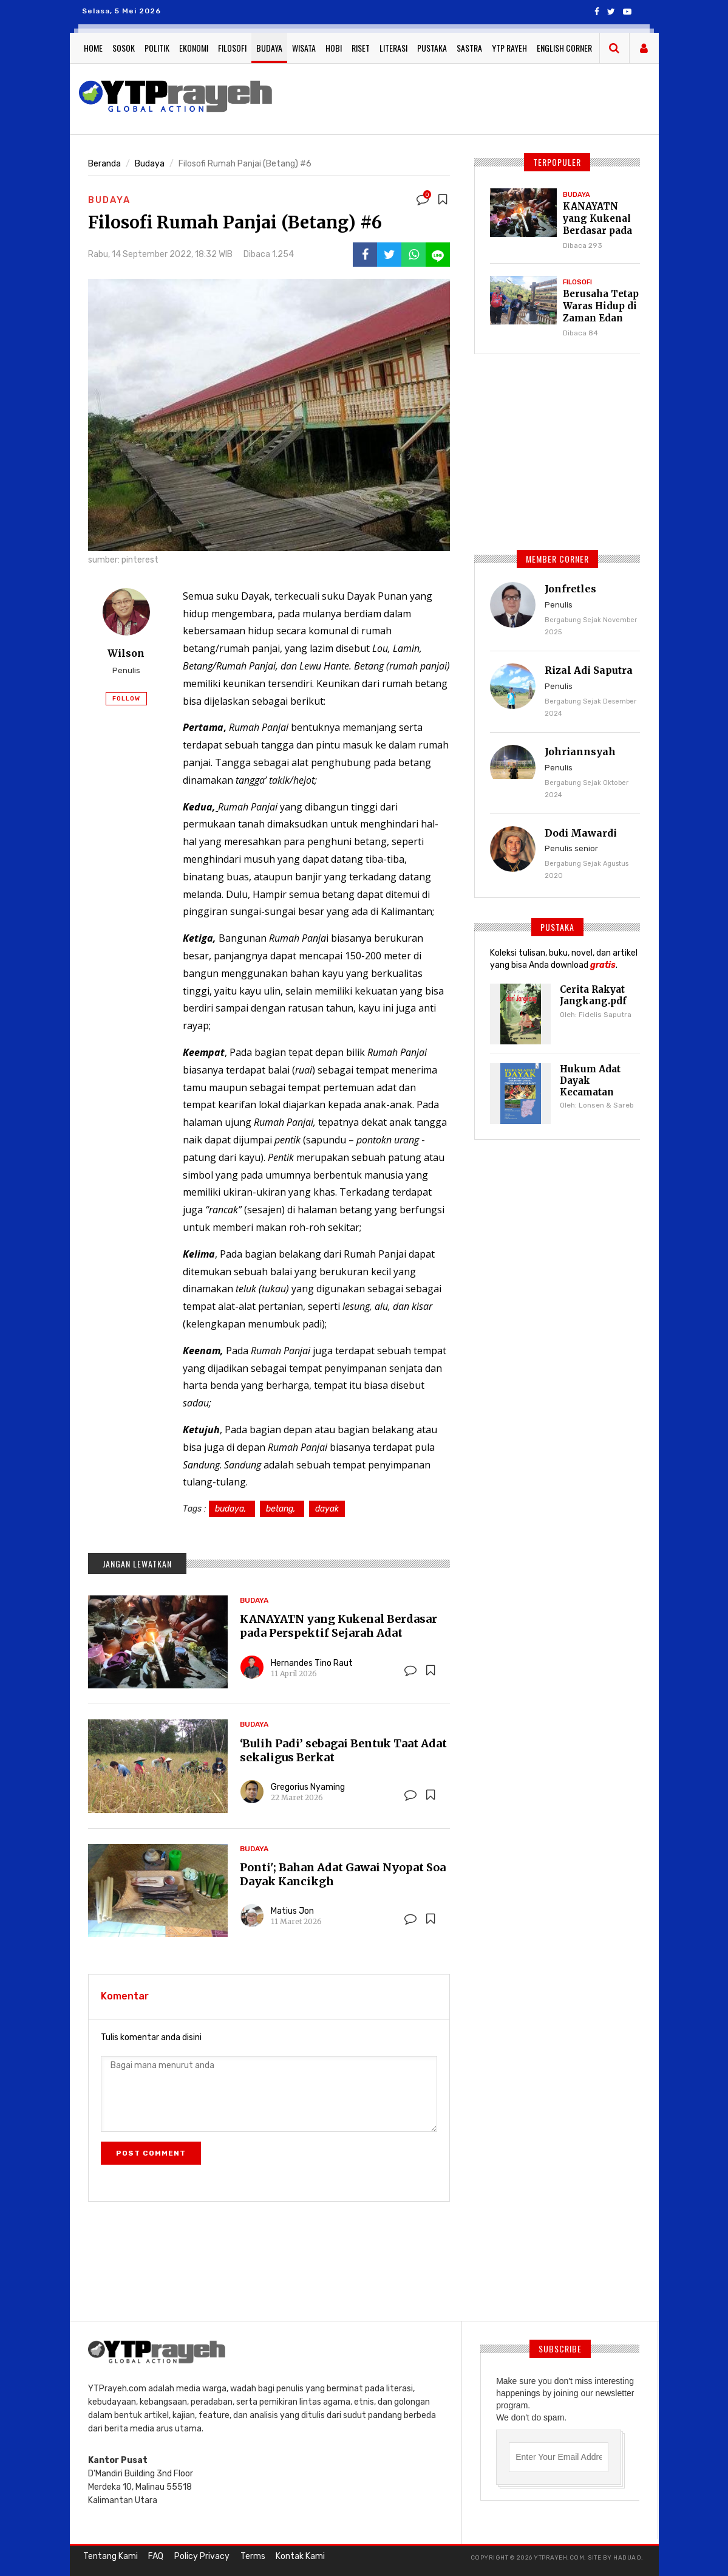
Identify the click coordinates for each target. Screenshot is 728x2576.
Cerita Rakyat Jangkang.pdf (591, 994)
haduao (627, 2557)
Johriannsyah (580, 751)
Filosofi (232, 47)
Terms (243, 2557)
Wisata (304, 47)
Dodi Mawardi (581, 833)
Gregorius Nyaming (308, 1787)
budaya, (232, 1509)
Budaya (269, 47)
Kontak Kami (288, 2557)
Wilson (126, 652)
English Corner (564, 47)
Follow (126, 697)
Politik (157, 47)
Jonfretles (570, 589)
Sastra (469, 47)
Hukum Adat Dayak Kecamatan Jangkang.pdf (591, 1085)
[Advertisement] (502, 97)
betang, (282, 1509)
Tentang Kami (109, 2557)
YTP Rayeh (509, 47)
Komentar (125, 1996)
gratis (603, 965)
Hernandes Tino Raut (312, 1663)
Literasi (393, 47)
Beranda (104, 164)
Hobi (333, 47)
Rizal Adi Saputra (589, 670)
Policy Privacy (195, 2557)
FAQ (152, 2557)
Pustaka (432, 47)
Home (93, 47)
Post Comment (151, 2153)
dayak (327, 1509)
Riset (361, 47)
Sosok (123, 47)
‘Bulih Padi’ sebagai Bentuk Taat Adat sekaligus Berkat (343, 1750)
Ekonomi (193, 47)
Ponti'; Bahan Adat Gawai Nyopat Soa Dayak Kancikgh (343, 1874)
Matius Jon (292, 1911)
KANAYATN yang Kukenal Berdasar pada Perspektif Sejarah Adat (338, 1626)
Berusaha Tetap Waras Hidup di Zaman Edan (598, 306)
